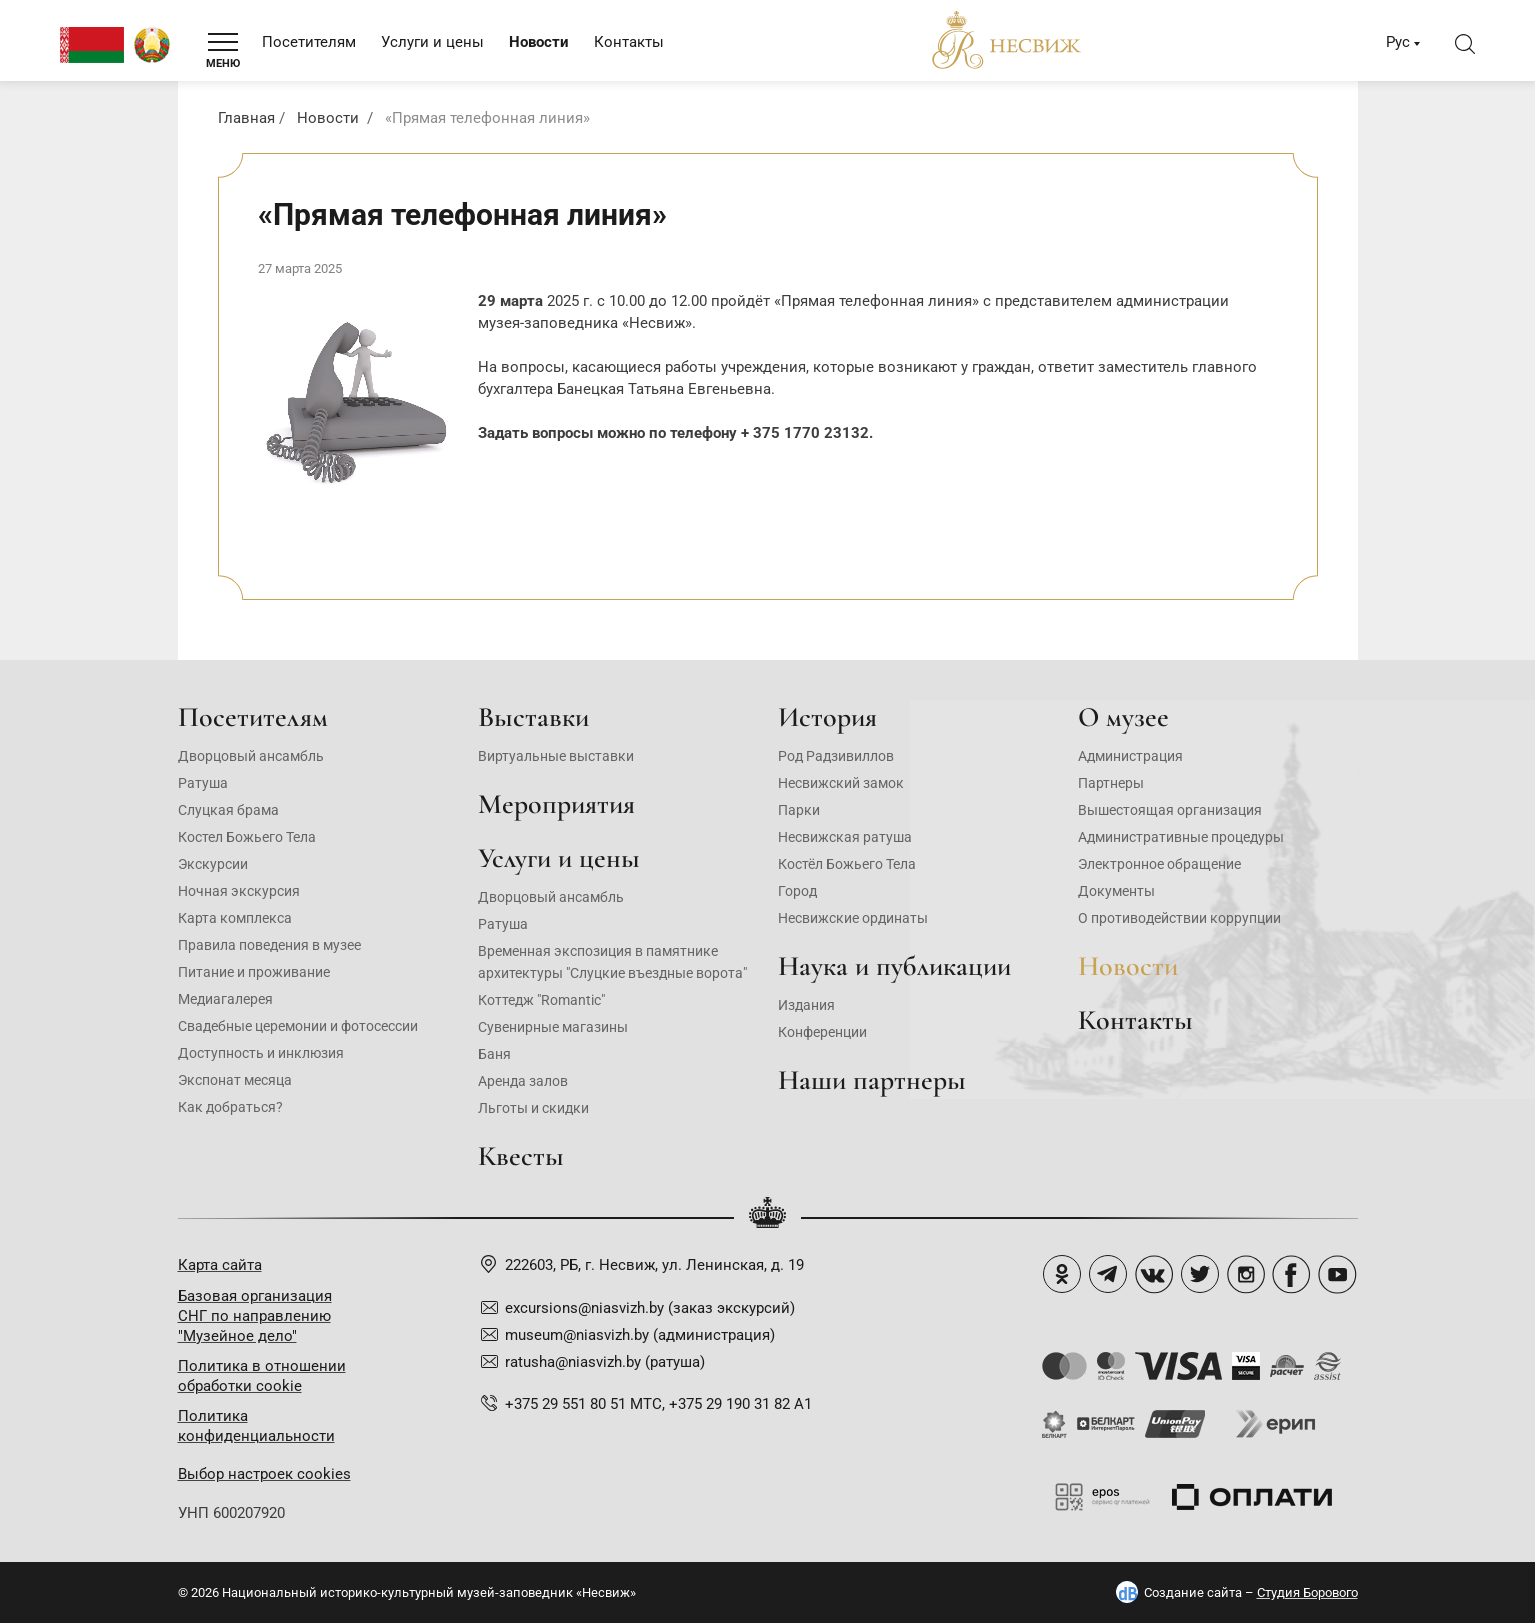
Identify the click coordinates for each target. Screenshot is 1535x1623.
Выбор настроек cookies (264, 1474)
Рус (1398, 42)
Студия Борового (1307, 1592)
